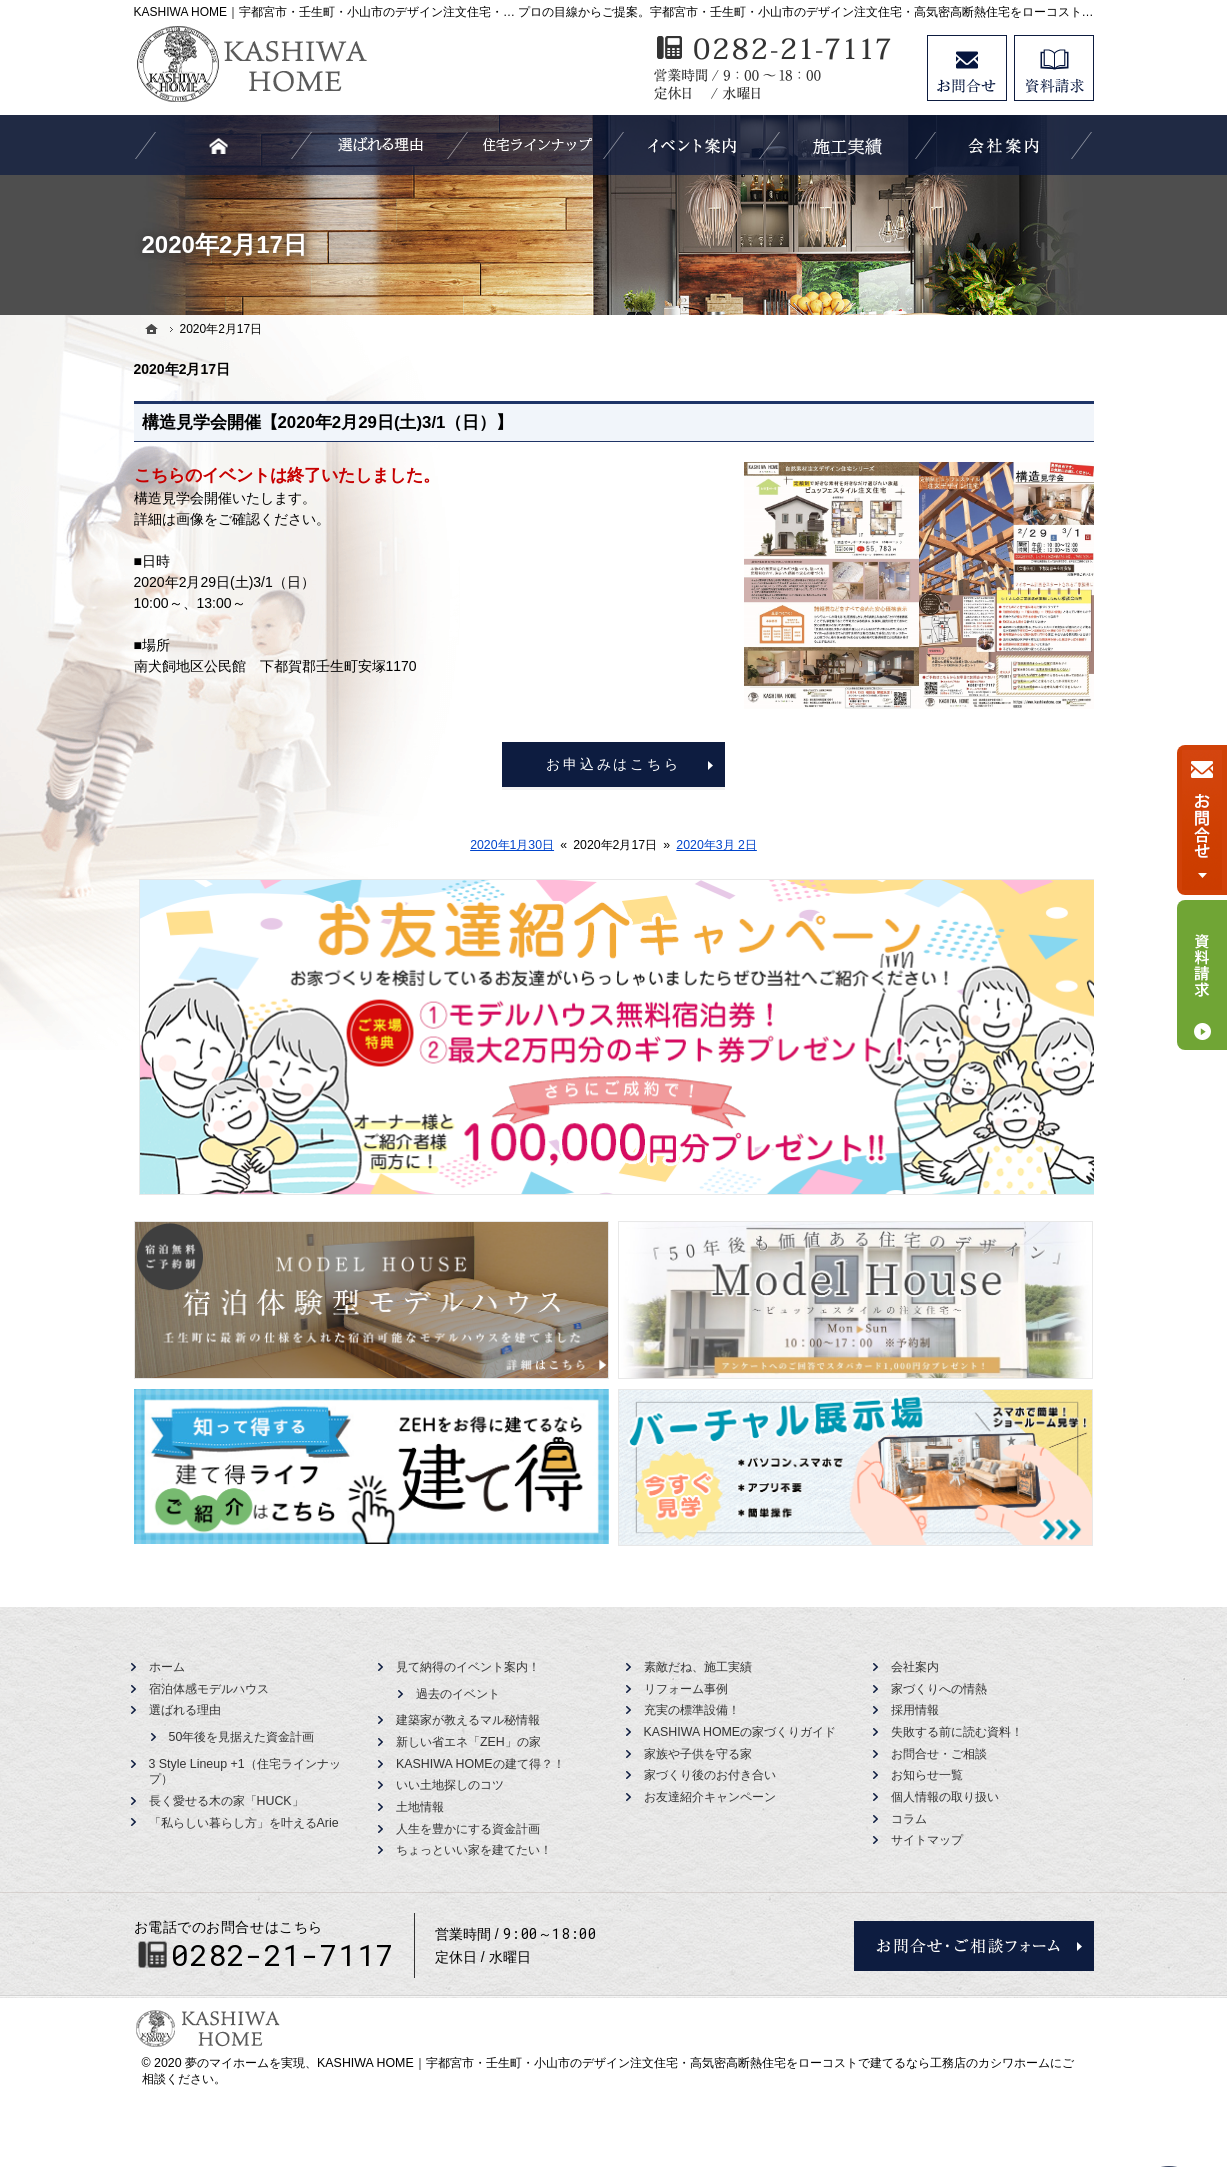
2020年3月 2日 (716, 845)
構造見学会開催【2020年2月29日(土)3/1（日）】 (328, 422)
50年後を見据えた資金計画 (242, 1737)
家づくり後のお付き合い (710, 1775)
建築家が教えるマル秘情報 (468, 1720)
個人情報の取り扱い (945, 1797)
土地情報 (420, 1807)
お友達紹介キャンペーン (710, 1797)
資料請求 (1054, 68)
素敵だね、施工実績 (698, 1667)
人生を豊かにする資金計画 (468, 1829)
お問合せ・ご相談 (939, 1754)
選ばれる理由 (185, 1710)
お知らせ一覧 (927, 1775)
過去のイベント (458, 1694)
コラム (909, 1819)
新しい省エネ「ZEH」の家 (468, 1742)
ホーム (167, 1667)
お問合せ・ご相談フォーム (974, 1946)
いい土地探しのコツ (450, 1785)
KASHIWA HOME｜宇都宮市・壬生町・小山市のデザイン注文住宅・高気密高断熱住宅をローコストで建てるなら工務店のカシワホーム (683, 2063)
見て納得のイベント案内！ (468, 1667)
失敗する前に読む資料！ (957, 1732)
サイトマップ (927, 1840)
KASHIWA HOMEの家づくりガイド (740, 1732)
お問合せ (967, 68)
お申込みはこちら (613, 764)
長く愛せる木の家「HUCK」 (226, 1801)
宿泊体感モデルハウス (209, 1689)
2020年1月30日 (512, 845)
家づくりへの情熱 (939, 1689)
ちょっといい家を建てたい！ (474, 1850)
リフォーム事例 (686, 1689)
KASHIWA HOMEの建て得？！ (480, 1764)
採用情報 (915, 1710)
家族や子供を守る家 (698, 1754)
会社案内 (915, 1667)
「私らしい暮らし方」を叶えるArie (244, 1823)
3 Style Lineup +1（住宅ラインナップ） (245, 1772)
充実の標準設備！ (692, 1710)
